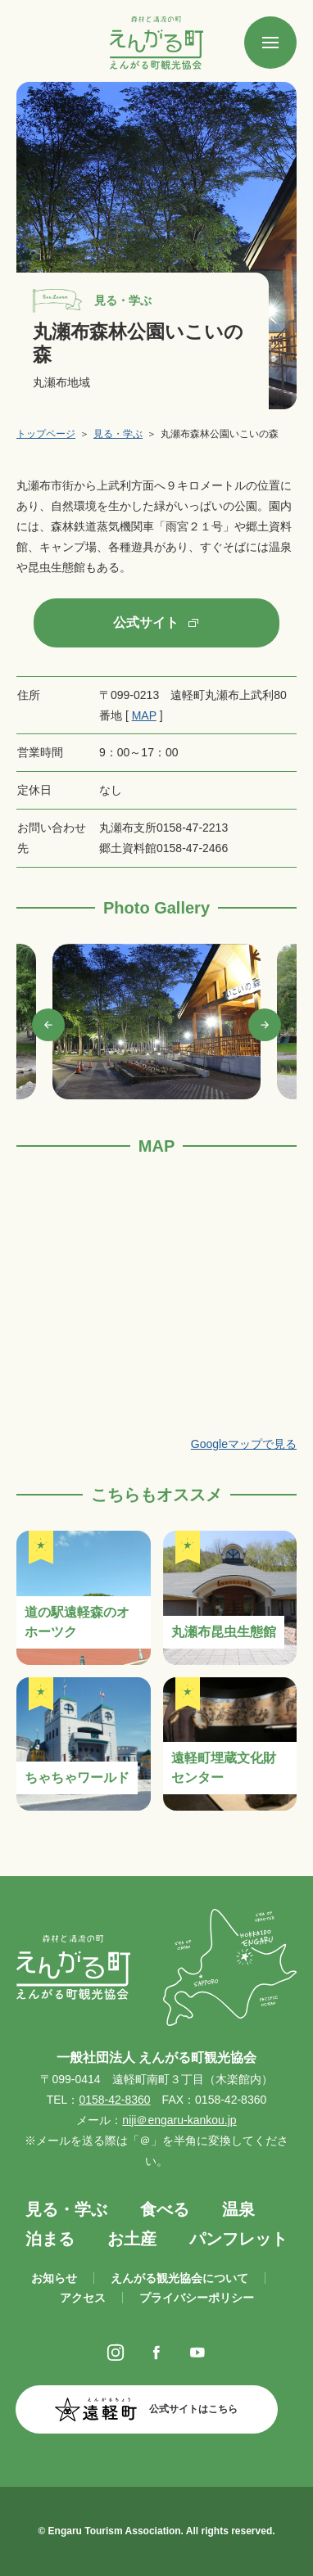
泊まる (50, 2239)
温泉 (238, 2209)
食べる (164, 2209)
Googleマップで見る (244, 1443)
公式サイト (146, 622)
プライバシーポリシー (196, 2297)
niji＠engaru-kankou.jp (179, 2120)
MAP (144, 715)
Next (264, 1024)
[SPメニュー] (270, 42)
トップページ (45, 434)
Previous (48, 1024)
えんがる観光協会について (179, 2278)
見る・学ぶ (118, 434)
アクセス (83, 2297)
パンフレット (238, 2239)
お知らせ (54, 2278)
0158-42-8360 (114, 2099)
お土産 (131, 2239)
